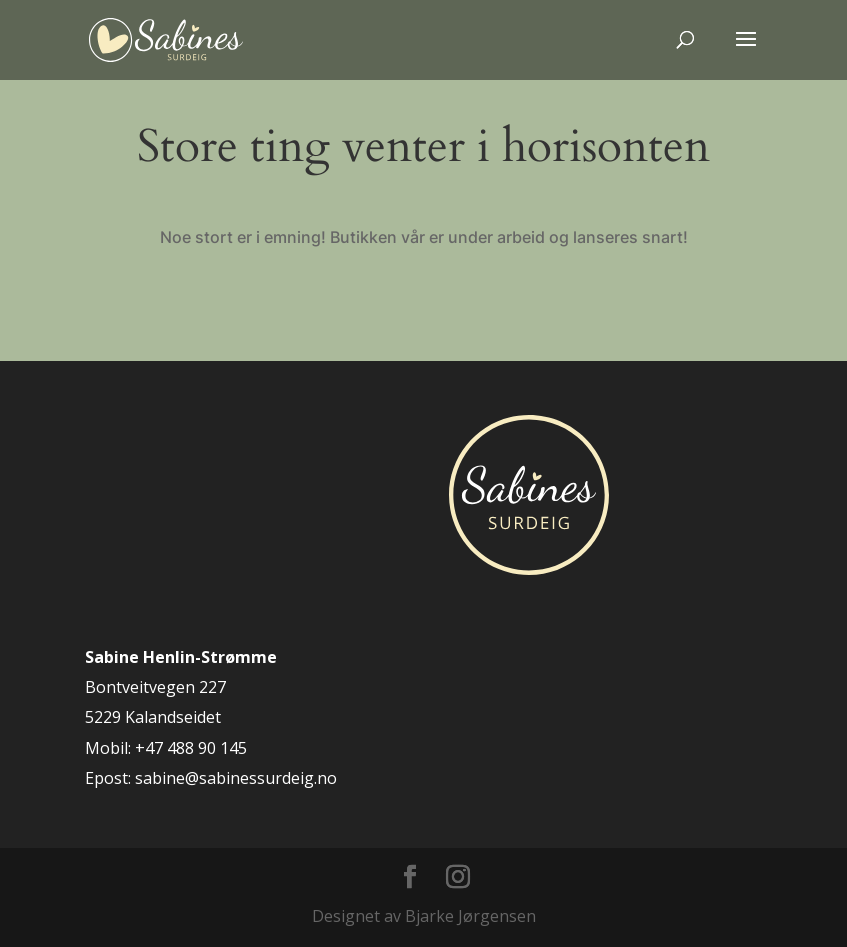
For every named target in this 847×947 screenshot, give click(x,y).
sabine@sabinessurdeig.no (236, 778)
